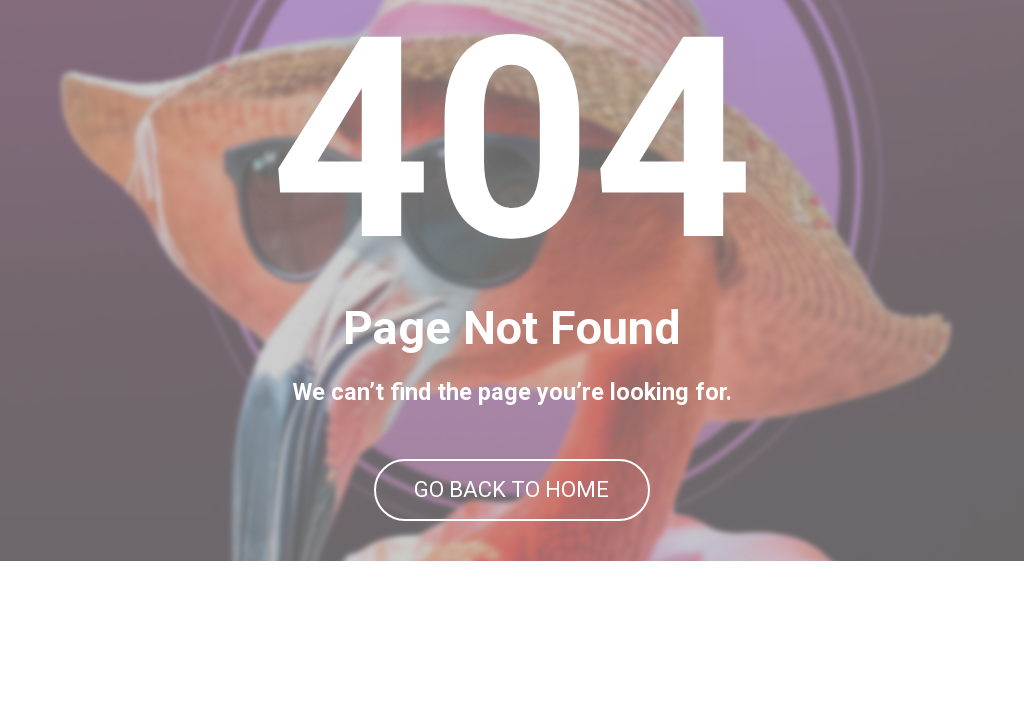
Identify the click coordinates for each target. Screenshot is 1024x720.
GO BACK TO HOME (511, 569)
